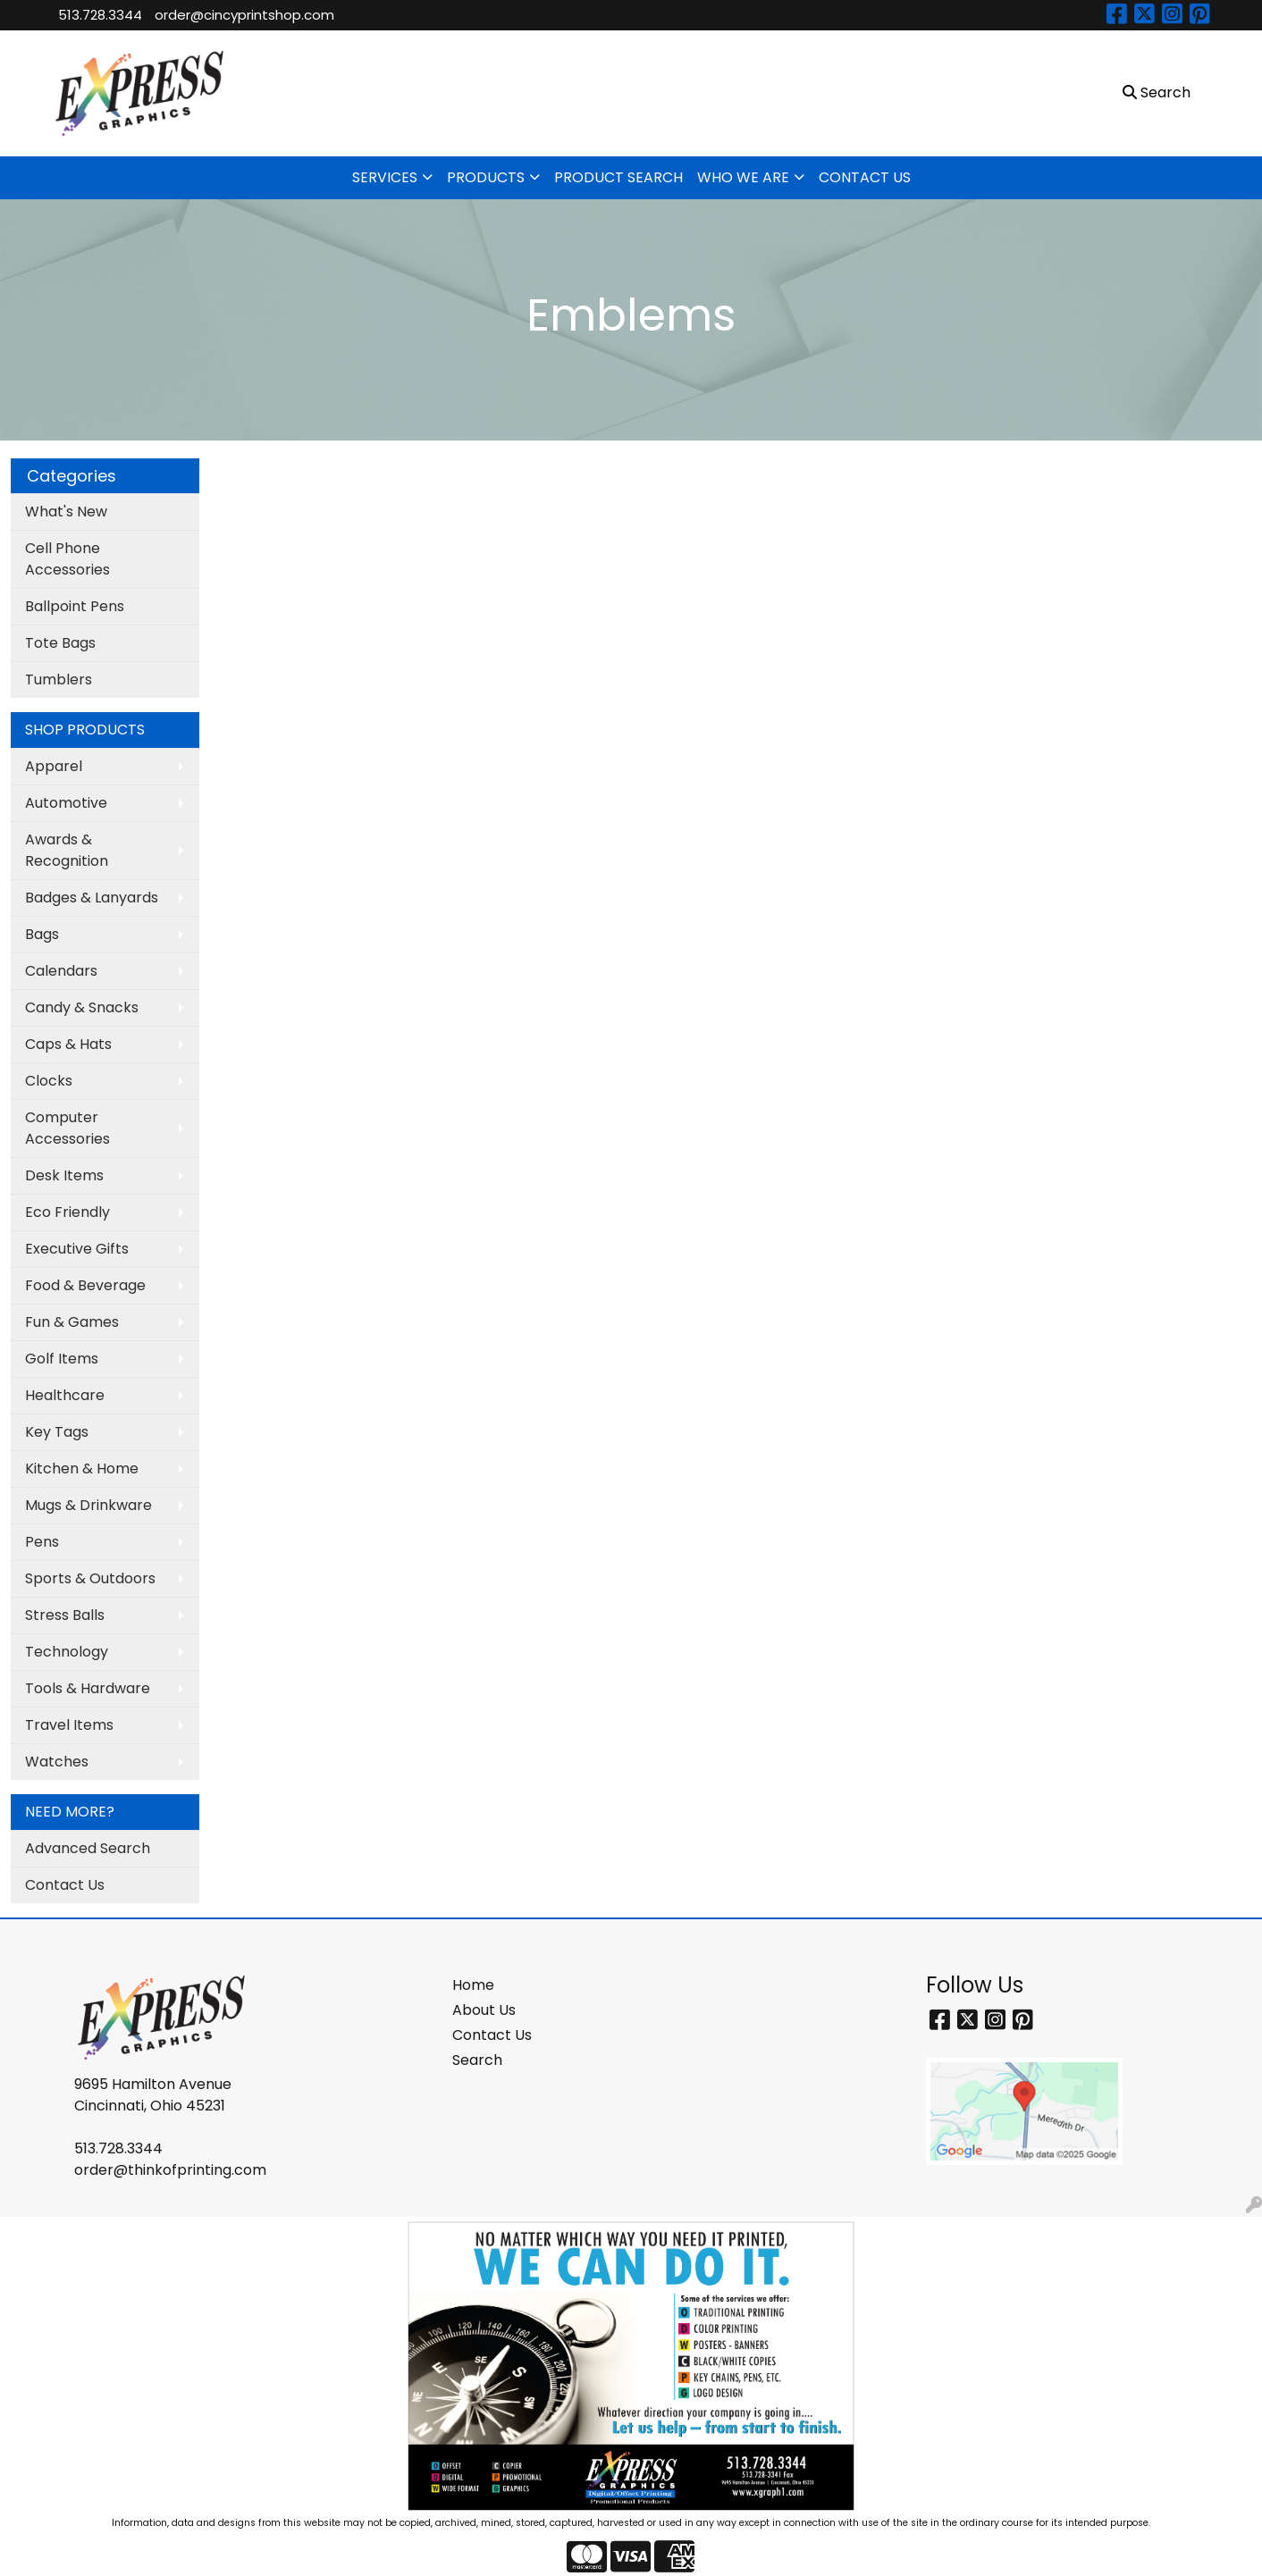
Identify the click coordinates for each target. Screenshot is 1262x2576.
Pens (42, 1541)
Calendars (61, 971)
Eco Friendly (67, 1212)
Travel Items (69, 1725)
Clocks (48, 1080)
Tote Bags (60, 643)
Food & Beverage (85, 1285)
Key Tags (56, 1432)
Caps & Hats (68, 1044)
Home (473, 1985)
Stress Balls (65, 1615)
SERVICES (384, 177)
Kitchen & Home (82, 1468)
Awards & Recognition (66, 850)
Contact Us (65, 1885)
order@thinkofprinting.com (170, 2170)
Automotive (66, 803)
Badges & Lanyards (91, 897)
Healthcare (65, 1395)
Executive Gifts (77, 1248)
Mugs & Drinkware (88, 1505)
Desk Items (64, 1175)
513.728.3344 (100, 14)
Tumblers (58, 679)
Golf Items (61, 1358)
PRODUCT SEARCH (618, 177)
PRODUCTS (486, 177)
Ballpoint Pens (74, 606)
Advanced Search (87, 1848)
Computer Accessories (67, 1128)
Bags (42, 934)
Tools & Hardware (87, 1688)
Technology (66, 1651)
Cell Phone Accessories (67, 559)
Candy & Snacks (82, 1007)
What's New (66, 511)
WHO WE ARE (743, 177)
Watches (56, 1761)
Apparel (53, 766)
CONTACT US (865, 177)
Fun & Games (72, 1322)
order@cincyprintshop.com (244, 14)
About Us (484, 2010)
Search (477, 2060)
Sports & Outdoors (90, 1578)
